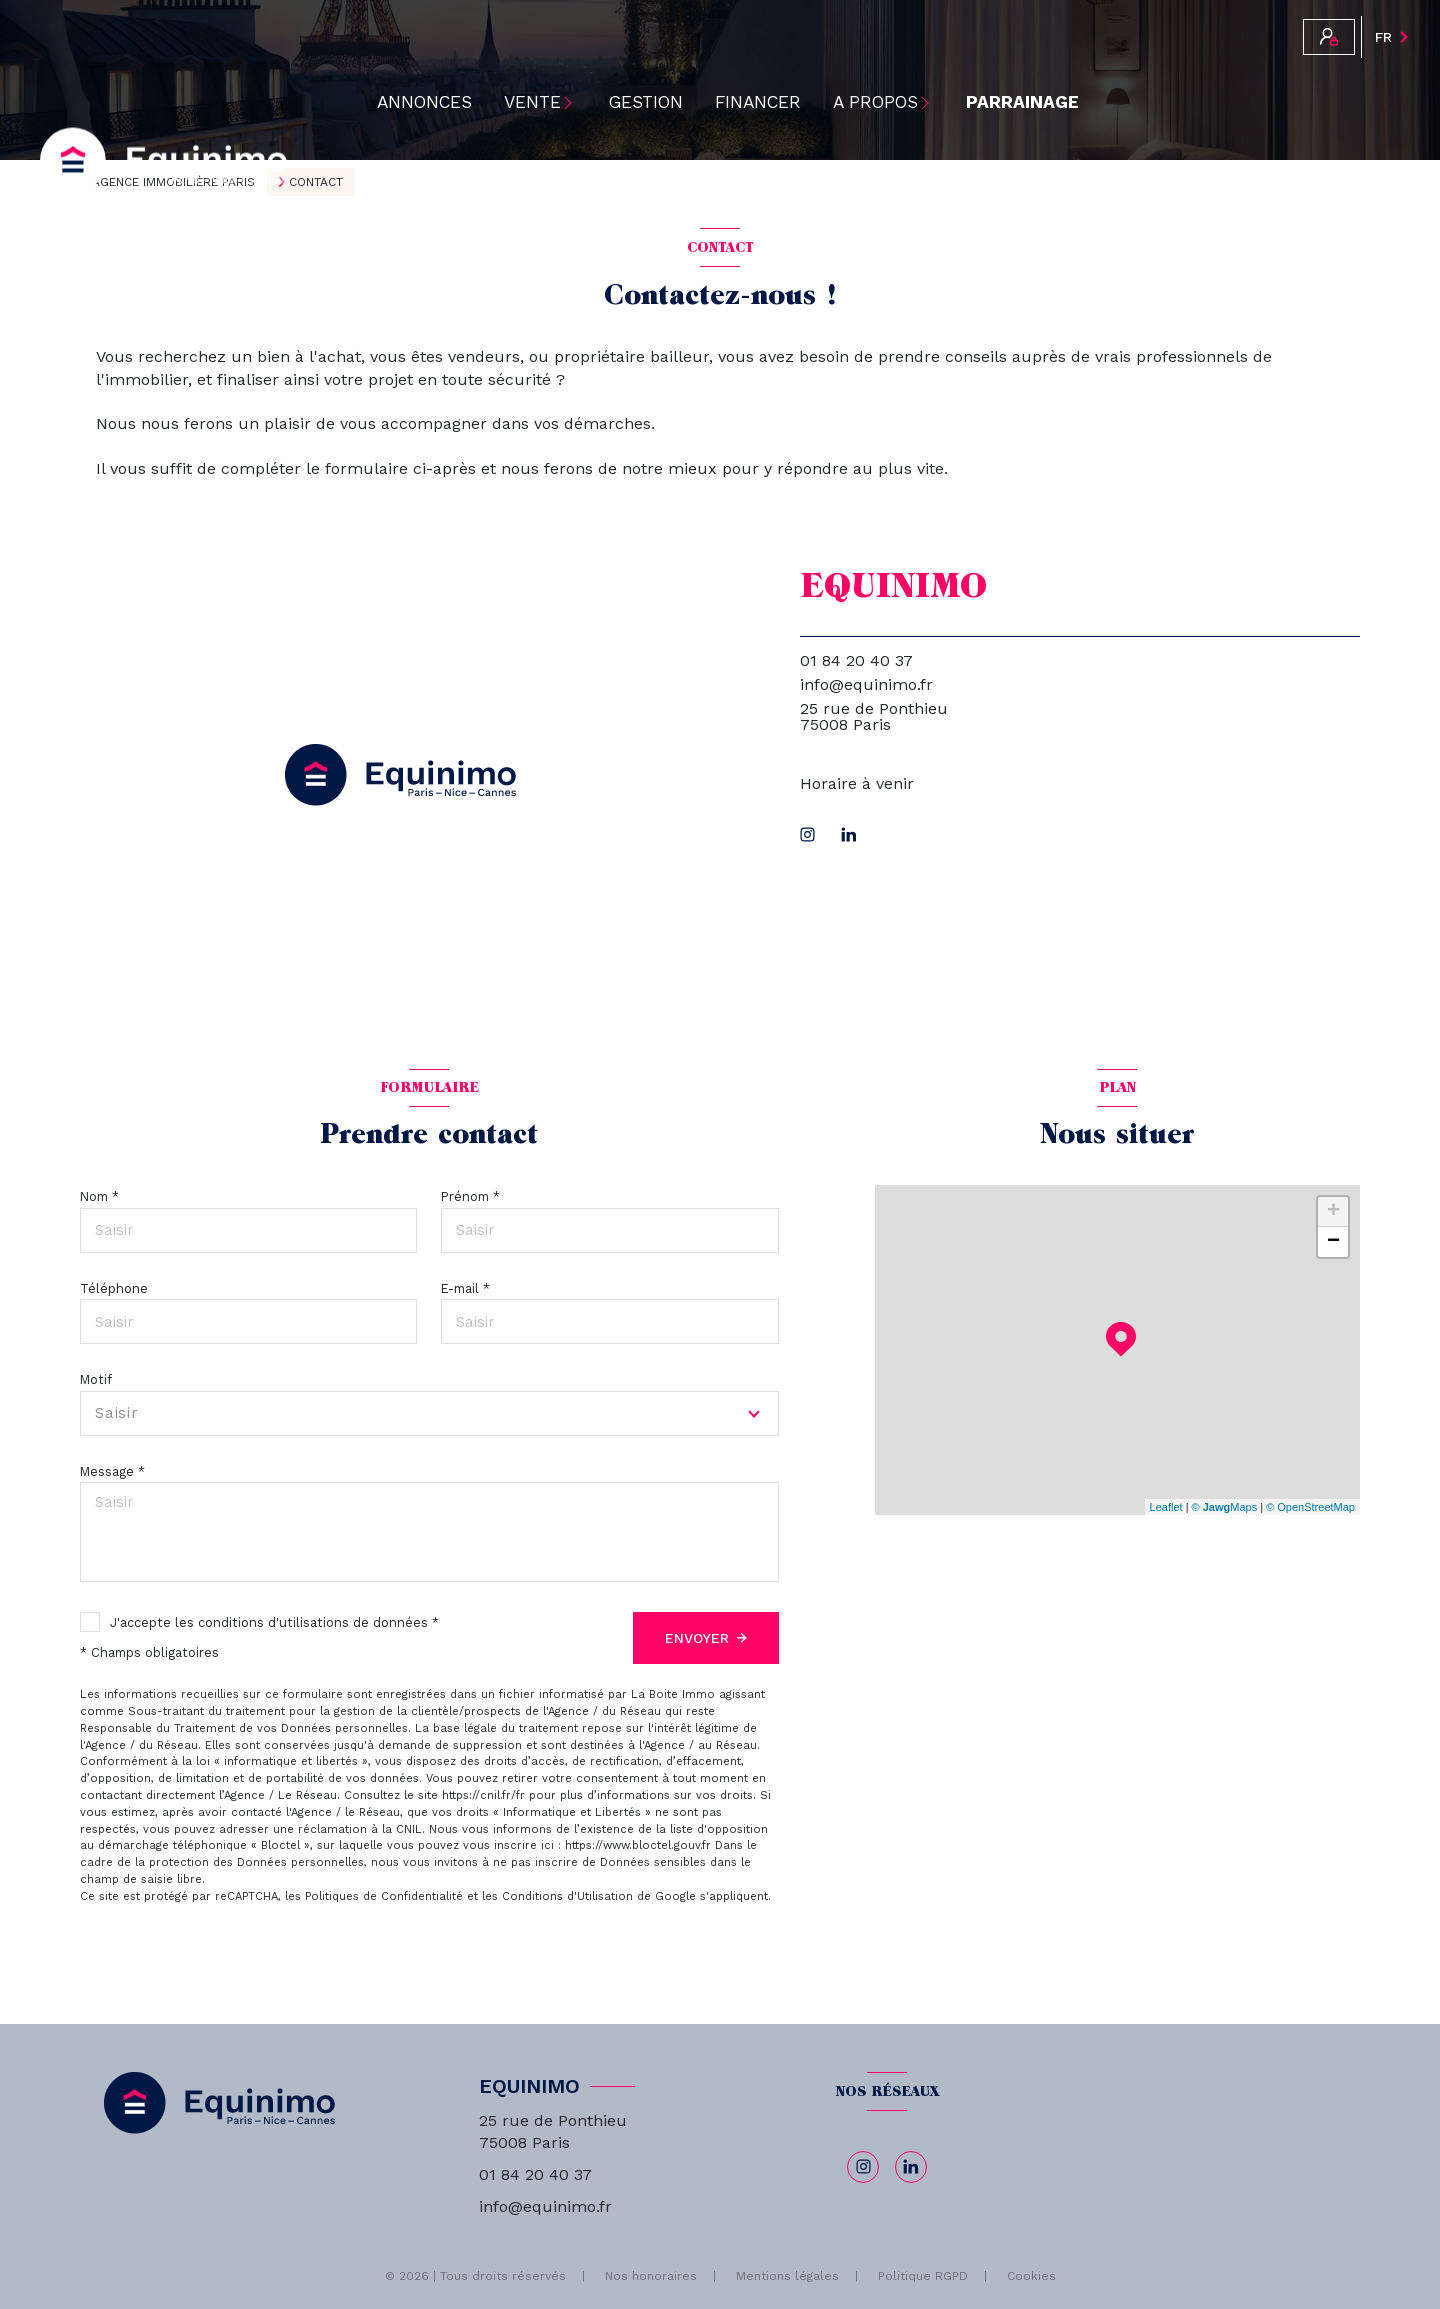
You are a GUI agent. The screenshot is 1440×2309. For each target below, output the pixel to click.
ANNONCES (424, 102)
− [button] (1333, 1242)
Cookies (1031, 2276)
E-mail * (465, 1288)
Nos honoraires (651, 2276)
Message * (112, 1471)
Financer (758, 102)
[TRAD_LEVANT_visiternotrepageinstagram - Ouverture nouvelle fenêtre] (807, 834)
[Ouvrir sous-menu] (576, 102)
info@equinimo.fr (866, 684)
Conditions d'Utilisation (567, 1896)
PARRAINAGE (1022, 102)
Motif (96, 1379)
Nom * (99, 1196)
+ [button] (1333, 1212)
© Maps (1225, 1507)
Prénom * (470, 1196)
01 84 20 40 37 (856, 660)
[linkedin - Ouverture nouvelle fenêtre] (849, 834)
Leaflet (1166, 1507)
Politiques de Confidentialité (384, 1896)
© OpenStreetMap (1310, 1507)
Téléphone (114, 1288)
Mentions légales (787, 2276)
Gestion (646, 102)
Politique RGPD (923, 2276)
